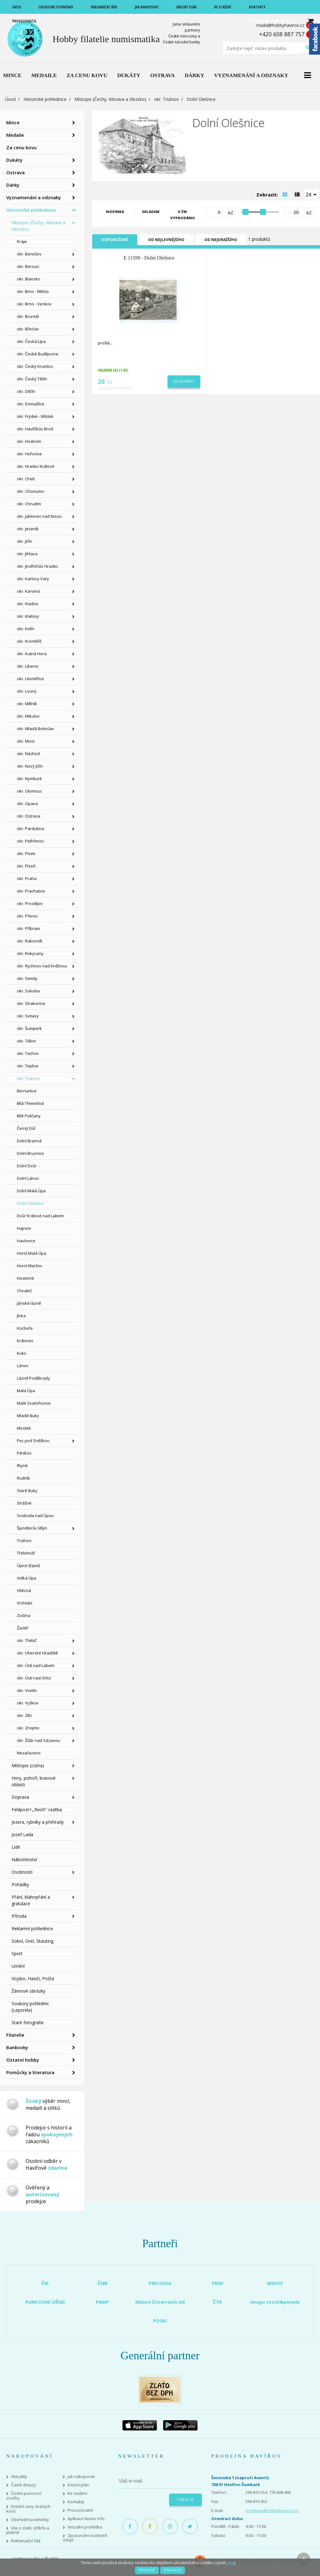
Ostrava (15, 172)
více (230, 2562)
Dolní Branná (29, 1141)
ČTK (217, 2302)
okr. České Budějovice (37, 354)
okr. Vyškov (27, 1703)
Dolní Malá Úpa (31, 1191)
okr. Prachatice (31, 891)
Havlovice (26, 1241)
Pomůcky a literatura (30, 2072)
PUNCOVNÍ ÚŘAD (45, 2302)
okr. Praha (27, 878)
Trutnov (24, 1540)
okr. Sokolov (28, 991)
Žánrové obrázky (28, 1991)
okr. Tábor (26, 1041)
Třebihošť (26, 1553)
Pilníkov (24, 1453)
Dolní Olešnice (30, 1203)
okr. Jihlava (27, 553)
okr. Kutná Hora (32, 653)
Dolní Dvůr (27, 1166)
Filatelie (15, 2035)
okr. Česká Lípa (31, 341)
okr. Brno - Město (33, 291)
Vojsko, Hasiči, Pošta (33, 1978)
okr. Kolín (25, 628)
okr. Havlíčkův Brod (35, 429)
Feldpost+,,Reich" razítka (37, 1809)
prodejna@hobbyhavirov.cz (272, 2510)
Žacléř (22, 1628)
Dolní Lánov (28, 1178)
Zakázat (172, 2570)
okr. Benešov (29, 254)
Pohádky (20, 1884)
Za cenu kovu (21, 147)
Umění (18, 1966)
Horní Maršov (29, 1265)
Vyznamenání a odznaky (33, 197)
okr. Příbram (28, 928)
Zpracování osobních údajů (85, 2538)
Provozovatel (80, 2510)
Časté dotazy (23, 2485)
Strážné (24, 1503)
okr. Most (25, 741)
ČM (45, 2283)
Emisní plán (78, 2485)
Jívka (21, 1315)
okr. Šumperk (29, 1028)
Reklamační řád (25, 2541)
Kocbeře (25, 1328)
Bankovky (17, 2047)
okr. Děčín (26, 391)
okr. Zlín (24, 1715)
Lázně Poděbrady (33, 1378)
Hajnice (24, 1228)
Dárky (12, 185)
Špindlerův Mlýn (32, 1528)
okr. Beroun (28, 266)
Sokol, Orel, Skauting (32, 1941)
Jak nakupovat (81, 2476)
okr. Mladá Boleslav (35, 728)
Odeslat (185, 2499)
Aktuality (19, 2476)
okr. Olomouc (29, 791)
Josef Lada (22, 1834)
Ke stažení (77, 2493)
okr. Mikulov (28, 716)
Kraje (22, 241)
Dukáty (14, 160)
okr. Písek (26, 853)
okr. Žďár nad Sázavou (38, 1740)
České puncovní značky (23, 2495)
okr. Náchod (28, 753)
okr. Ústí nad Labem (35, 1665)
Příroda (19, 1916)
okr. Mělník (27, 703)
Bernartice (27, 1091)
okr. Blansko (28, 279)
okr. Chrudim (29, 504)
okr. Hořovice (29, 454)
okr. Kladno (27, 603)
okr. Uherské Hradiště (37, 1653)
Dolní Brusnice (30, 1153)
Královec (25, 1340)
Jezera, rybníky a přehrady (38, 1822)
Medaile (15, 135)
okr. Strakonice (31, 1003)
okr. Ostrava (28, 816)
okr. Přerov (27, 916)
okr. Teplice (27, 1066)
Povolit (147, 2570)
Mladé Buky (28, 1415)
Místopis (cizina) (28, 1765)
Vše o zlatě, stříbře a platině (27, 2530)
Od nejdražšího (220, 239)
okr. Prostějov (30, 903)
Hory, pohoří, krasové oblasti (34, 1781)
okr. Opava (27, 803)
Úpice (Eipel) (28, 1565)
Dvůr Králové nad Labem (40, 1216)
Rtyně (22, 1465)
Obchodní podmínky (30, 2519)
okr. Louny (27, 691)
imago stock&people (275, 2302)
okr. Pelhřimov (30, 841)
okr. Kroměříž (29, 641)
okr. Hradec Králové (35, 466)
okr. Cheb (26, 479)
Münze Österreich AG (160, 2302)
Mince (13, 122)
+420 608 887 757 (281, 34)
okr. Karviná (28, 591)
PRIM (217, 2283)
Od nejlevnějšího (166, 239)
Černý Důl (26, 1128)
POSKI (160, 2320)
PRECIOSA (160, 2283)
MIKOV (275, 2283)
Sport (17, 1953)
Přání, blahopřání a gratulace (31, 1900)
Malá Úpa (26, 1390)
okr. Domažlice (30, 404)
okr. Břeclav (28, 329)
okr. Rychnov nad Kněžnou (42, 966)
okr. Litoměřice (30, 678)
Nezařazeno (29, 1753)
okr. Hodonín (29, 441)
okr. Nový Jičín (30, 766)
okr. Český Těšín (32, 379)
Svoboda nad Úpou (35, 1515)
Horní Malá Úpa (31, 1253)
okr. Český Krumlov (35, 366)
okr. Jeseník (28, 529)
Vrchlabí (24, 1603)
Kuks (21, 1353)
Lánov (22, 1365)
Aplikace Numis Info (86, 2518)
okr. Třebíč (27, 1640)
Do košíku (183, 381)
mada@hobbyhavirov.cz (280, 25)
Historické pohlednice (45, 99)
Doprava (20, 1797)
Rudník (23, 1478)
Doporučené (114, 239)
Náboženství (24, 1859)
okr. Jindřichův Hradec (37, 566)
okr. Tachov (28, 1053)
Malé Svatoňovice (34, 1403)
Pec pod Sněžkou (33, 1440)
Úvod (10, 99)
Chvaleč (24, 1290)
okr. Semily (27, 978)
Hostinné (25, 1278)
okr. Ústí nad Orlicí (34, 1678)
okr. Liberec (28, 666)
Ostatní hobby (22, 2060)
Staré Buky (27, 1490)
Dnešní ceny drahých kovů (28, 2509)
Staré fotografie (28, 2022)
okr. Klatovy (28, 616)
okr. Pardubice (30, 828)
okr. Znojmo (28, 1728)
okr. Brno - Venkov (34, 304)
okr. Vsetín (27, 1690)
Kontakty (76, 2501)
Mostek (24, 1428)
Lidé (16, 1847)
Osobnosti (22, 1872)
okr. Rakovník (29, 941)
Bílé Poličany (29, 1116)
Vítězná (24, 1590)
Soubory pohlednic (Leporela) (30, 2006)
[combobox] (312, 194)
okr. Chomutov (30, 491)
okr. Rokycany (30, 953)
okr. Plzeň (26, 866)
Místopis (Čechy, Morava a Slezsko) (110, 99)
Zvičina (23, 1615)
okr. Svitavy (28, 1016)
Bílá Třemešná (30, 1103)
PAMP (102, 2302)
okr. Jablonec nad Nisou (39, 516)
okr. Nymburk (29, 778)
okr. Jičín (24, 541)
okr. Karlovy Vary (33, 578)
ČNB (103, 2283)
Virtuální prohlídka (85, 2527)
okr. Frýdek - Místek (35, 416)
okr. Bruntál (28, 316)
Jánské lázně (29, 1303)
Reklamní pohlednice (32, 1928)
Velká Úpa (26, 1578)
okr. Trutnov (166, 99)
